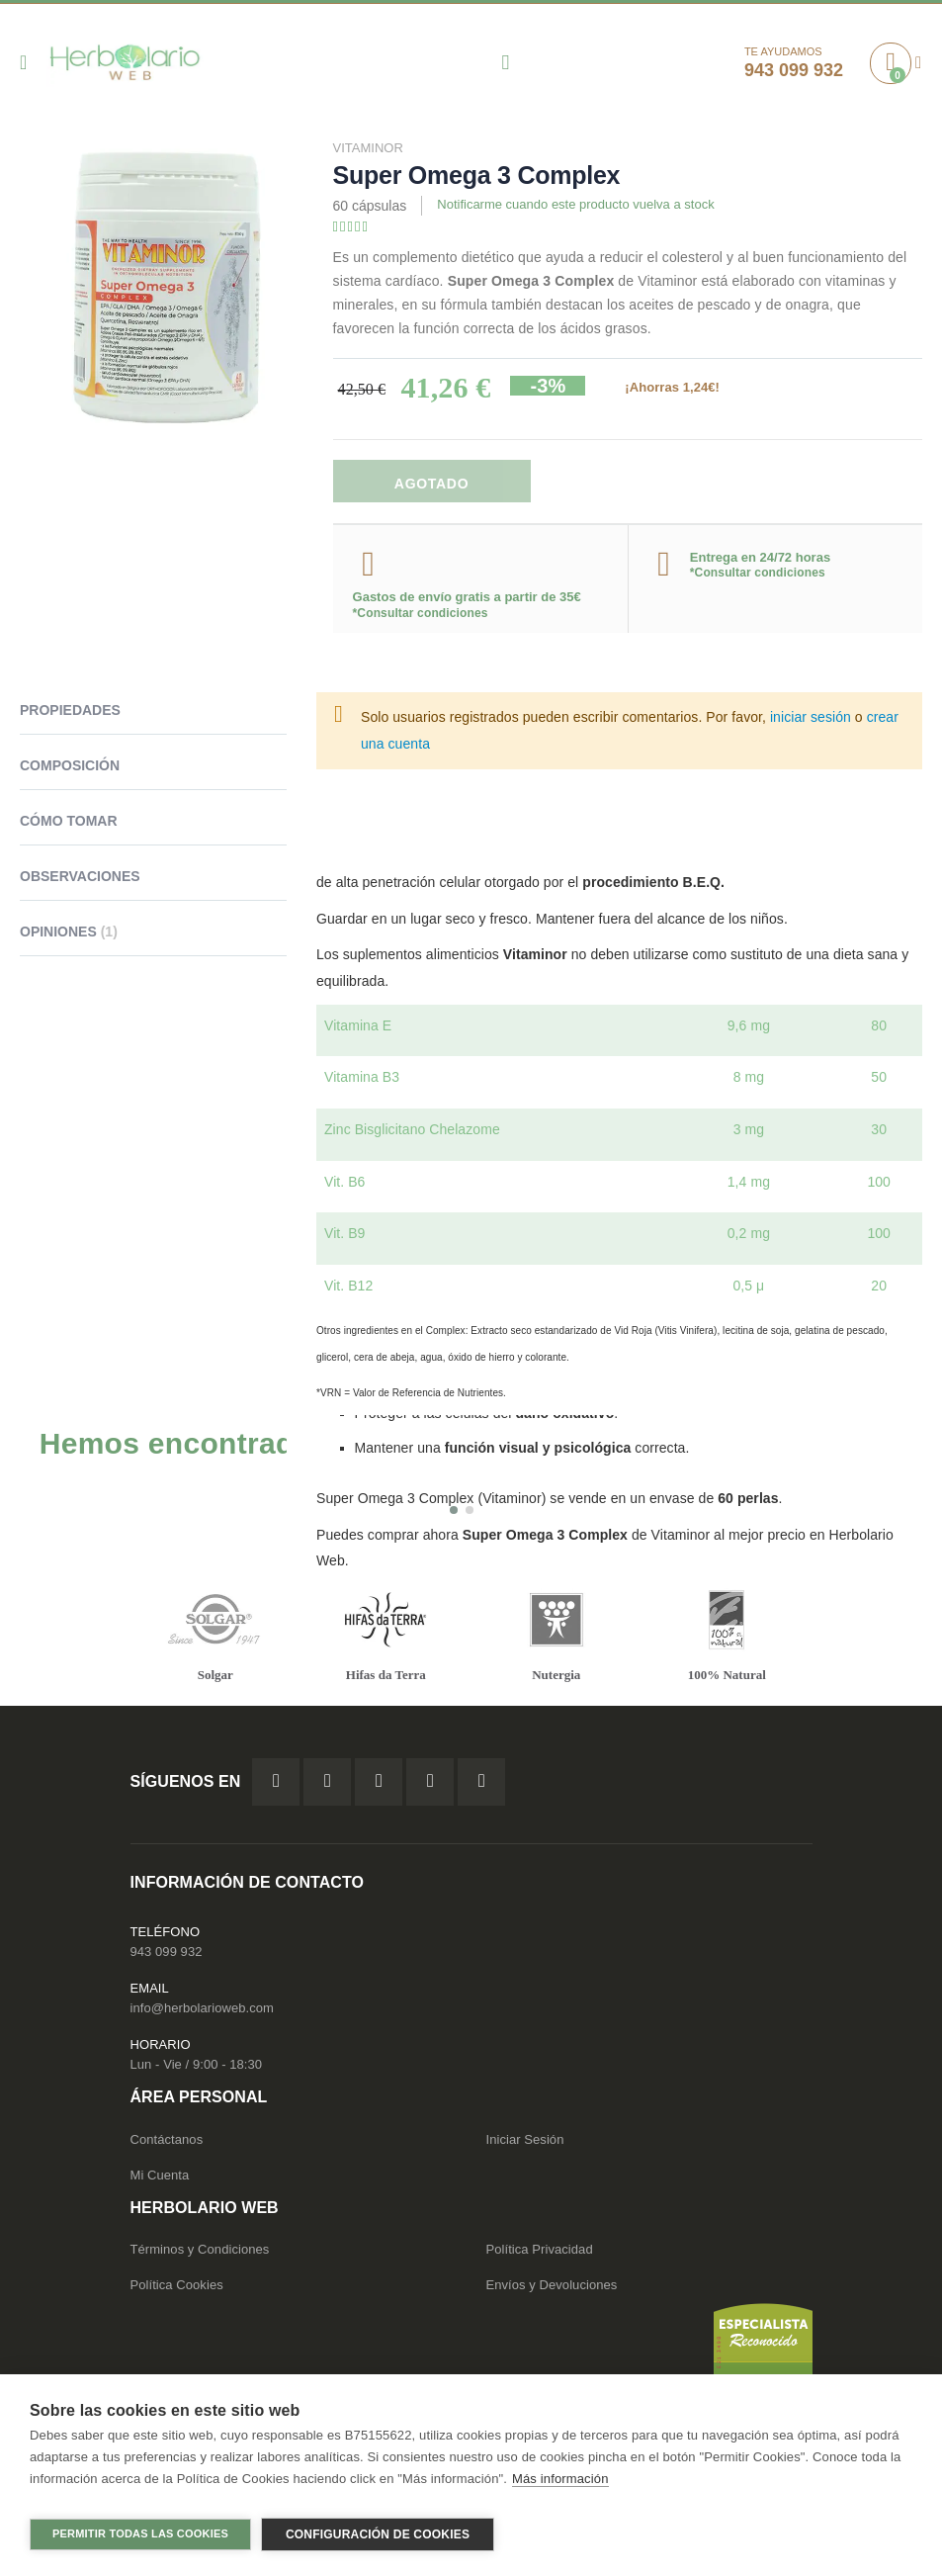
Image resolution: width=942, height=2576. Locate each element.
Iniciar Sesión (525, 2148)
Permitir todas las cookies (140, 2533)
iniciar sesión (810, 721)
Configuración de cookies (378, 2534)
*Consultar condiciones (420, 617)
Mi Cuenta (160, 2183)
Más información (560, 2486)
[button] (454, 1517)
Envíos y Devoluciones (552, 2293)
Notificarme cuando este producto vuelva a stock (586, 207)
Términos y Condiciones (200, 2258)
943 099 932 (166, 1961)
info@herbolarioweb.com (202, 2017)
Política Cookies (176, 2293)
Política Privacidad (539, 2258)
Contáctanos (167, 2148)
